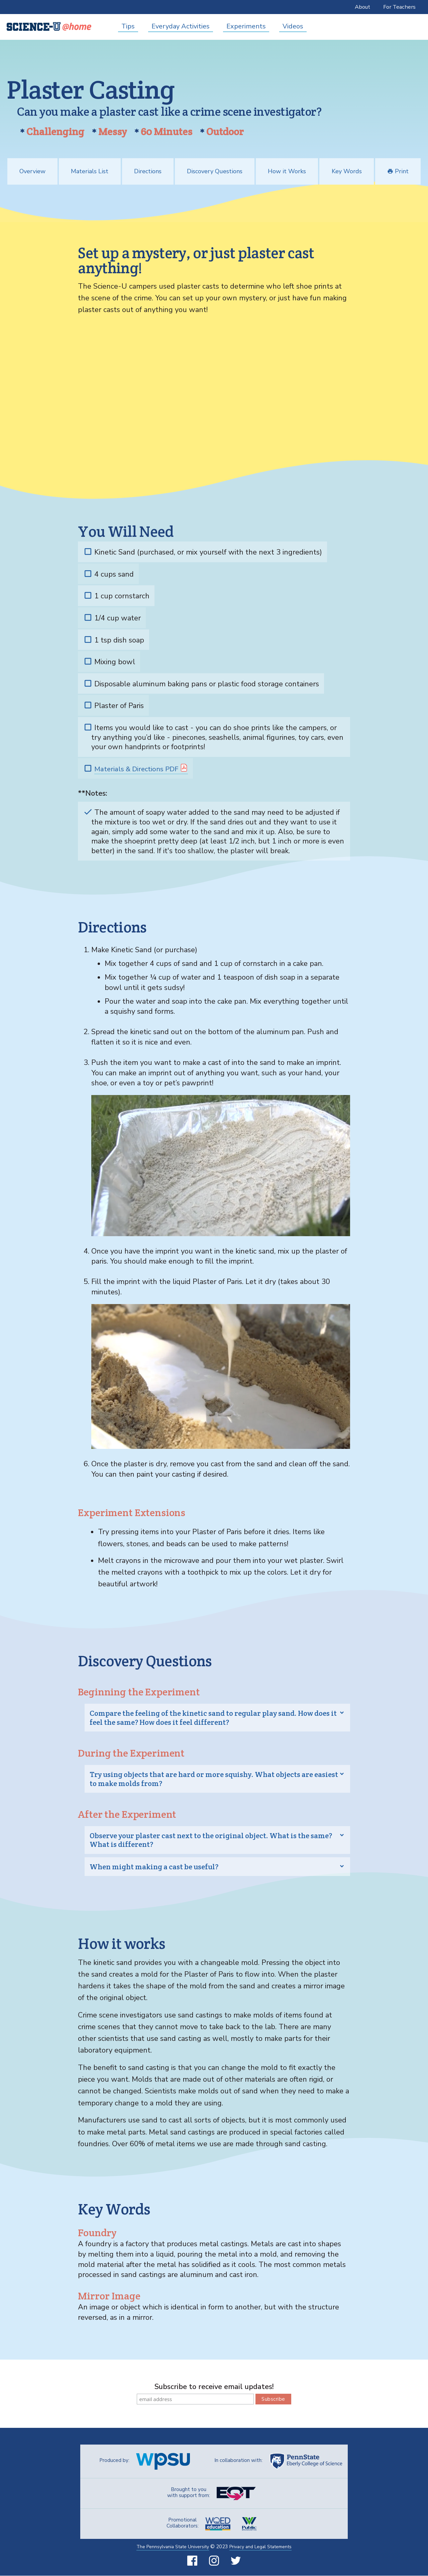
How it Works (287, 172)
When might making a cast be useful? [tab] (154, 1867)
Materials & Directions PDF (138, 769)
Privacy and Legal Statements (264, 2547)
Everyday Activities (180, 26)
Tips (128, 26)
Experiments (246, 26)
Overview (32, 172)
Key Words (347, 172)
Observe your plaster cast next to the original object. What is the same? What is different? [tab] (211, 1840)
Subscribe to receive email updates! (214, 2387)
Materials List (89, 172)
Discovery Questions (214, 172)
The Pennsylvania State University (169, 2547)
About (362, 7)
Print (398, 172)
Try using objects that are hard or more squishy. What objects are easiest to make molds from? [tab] (214, 1779)
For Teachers (399, 7)
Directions (148, 172)
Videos (293, 26)
